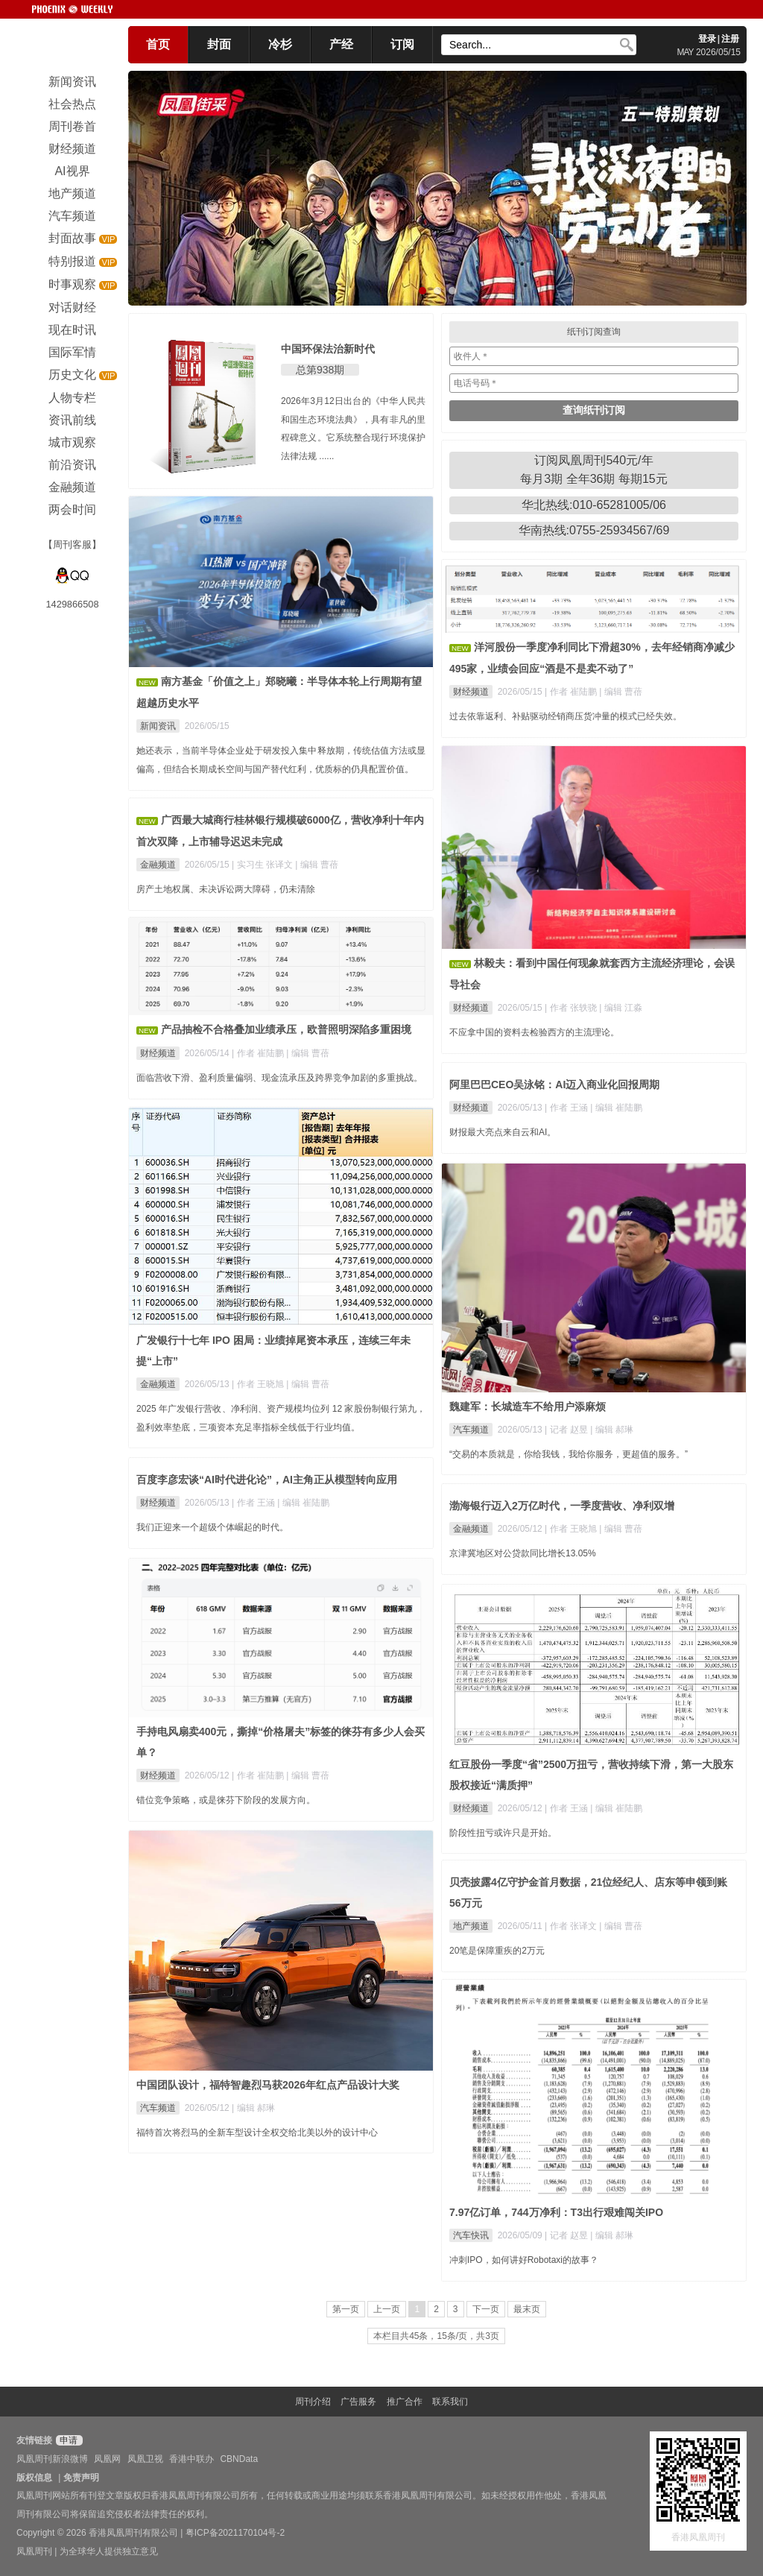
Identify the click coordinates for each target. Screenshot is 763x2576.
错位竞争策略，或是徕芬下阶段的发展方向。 (225, 1800)
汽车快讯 (471, 2235)
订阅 (402, 44)
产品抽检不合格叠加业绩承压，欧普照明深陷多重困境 (286, 1029)
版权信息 (34, 2477)
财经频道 (471, 691)
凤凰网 (107, 2459)
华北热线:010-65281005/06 (594, 505)
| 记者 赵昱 (567, 1429)
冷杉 (280, 44)
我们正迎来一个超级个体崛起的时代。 (212, 1527)
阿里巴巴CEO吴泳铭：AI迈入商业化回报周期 (554, 1084)
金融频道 (158, 864)
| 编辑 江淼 (620, 1008)
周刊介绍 (313, 2401)
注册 (730, 39)
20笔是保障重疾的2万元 (497, 1950)
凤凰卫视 (145, 2459)
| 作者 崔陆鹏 (572, 691)
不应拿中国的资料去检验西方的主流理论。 (534, 1032)
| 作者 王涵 (567, 1107)
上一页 (386, 2309)
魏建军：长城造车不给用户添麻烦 (527, 1406)
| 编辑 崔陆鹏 (616, 1107)
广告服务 (358, 2401)
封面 (219, 44)
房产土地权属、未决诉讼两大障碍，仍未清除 (225, 889)
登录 (707, 39)
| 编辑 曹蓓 (620, 691)
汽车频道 (471, 1429)
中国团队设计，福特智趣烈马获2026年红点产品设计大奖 (267, 2085)
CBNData (239, 2459)
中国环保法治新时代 (328, 349)
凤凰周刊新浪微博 (52, 2459)
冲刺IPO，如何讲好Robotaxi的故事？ (523, 2260)
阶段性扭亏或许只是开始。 (503, 1833)
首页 (158, 44)
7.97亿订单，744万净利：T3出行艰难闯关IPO (556, 2212)
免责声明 (81, 2477)
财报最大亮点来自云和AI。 (502, 1132)
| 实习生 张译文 (263, 864)
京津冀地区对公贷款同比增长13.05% (522, 1553)
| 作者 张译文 (572, 1926)
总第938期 (320, 370)
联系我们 (450, 2401)
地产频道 (471, 1926)
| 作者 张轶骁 (572, 1008)
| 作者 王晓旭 (259, 1384)
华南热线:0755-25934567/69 (594, 530)
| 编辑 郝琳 (611, 1429)
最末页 (526, 2309)
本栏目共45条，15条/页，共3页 (436, 2336)
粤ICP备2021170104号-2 (235, 2533)
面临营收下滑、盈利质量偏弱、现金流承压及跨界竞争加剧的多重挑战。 (279, 1078)
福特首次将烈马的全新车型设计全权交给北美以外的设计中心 (257, 2132)
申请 (67, 2440)
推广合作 (404, 2401)
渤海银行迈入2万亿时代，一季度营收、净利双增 (561, 1506)
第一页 (345, 2309)
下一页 (485, 2309)
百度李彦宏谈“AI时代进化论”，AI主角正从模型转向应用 (266, 1480)
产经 (341, 44)
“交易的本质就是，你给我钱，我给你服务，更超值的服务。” (568, 1454)
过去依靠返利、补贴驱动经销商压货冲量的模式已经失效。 (565, 716)
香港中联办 (191, 2459)
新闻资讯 (158, 726)
